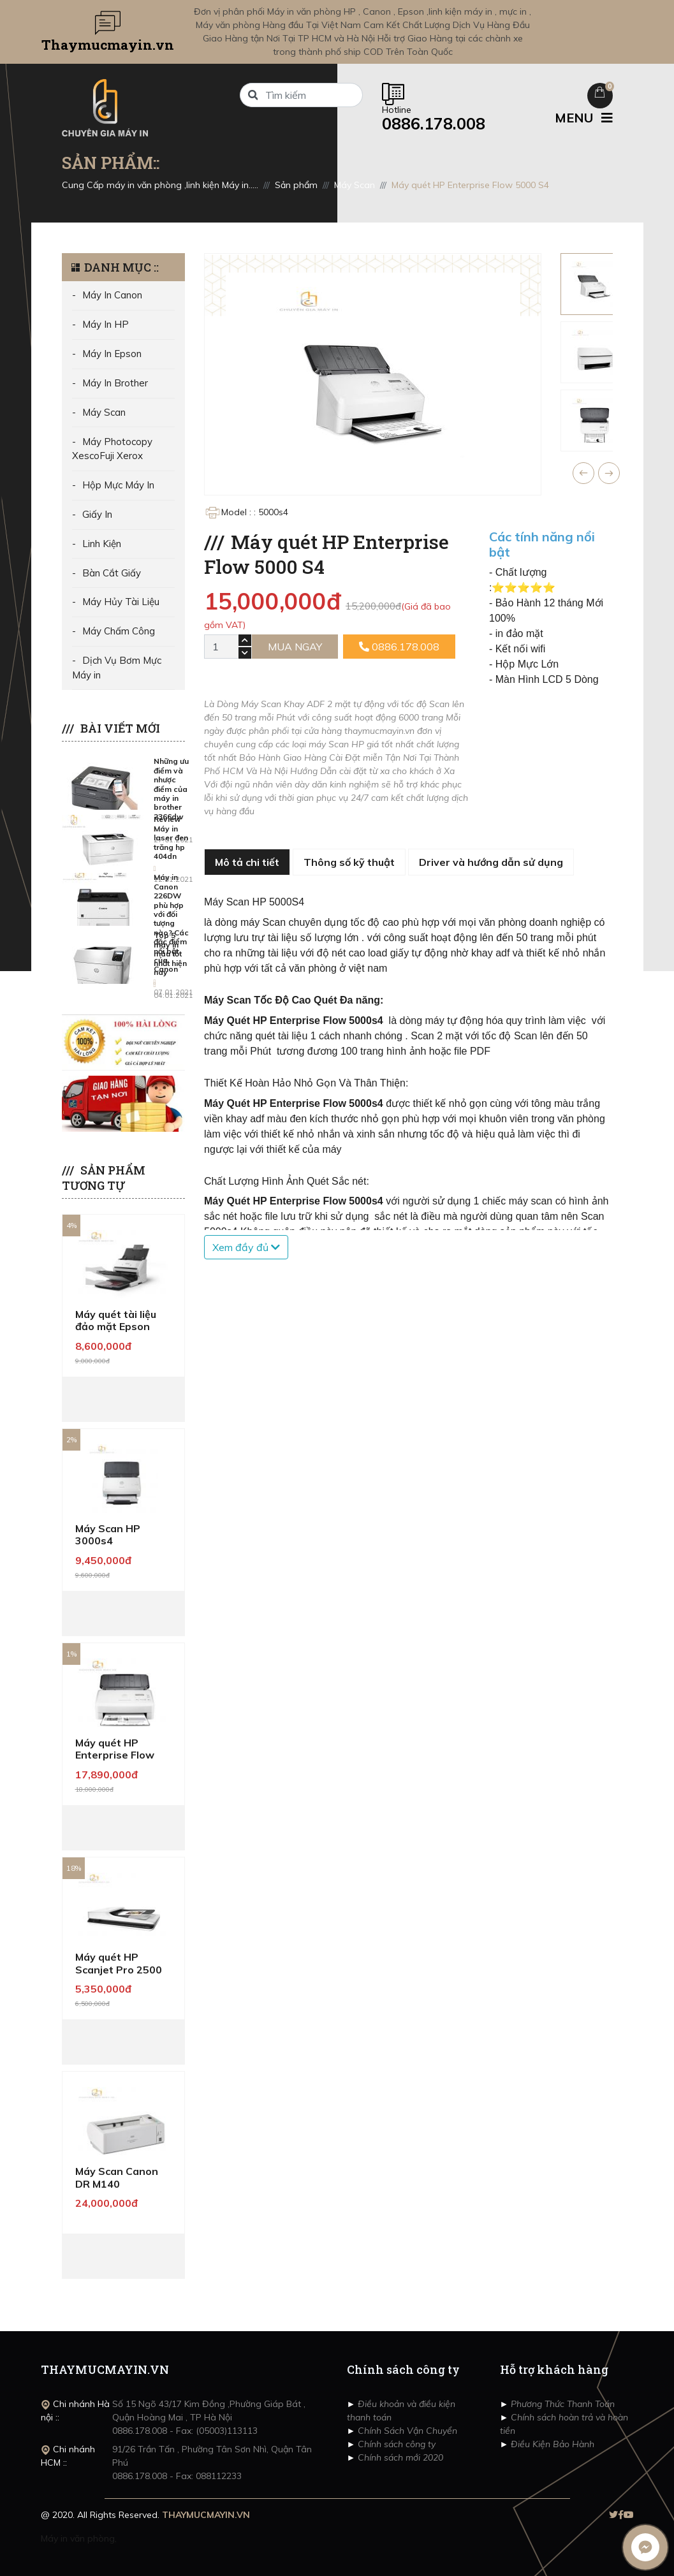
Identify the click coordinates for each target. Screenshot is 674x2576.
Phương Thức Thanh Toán (561, 2404)
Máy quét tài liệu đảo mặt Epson (115, 1320)
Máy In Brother (115, 383)
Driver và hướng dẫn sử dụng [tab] (491, 862)
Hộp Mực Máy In (118, 485)
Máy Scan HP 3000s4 (107, 1534)
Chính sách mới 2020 (399, 2457)
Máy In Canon (112, 295)
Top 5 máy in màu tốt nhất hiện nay (170, 953)
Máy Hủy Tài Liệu (120, 602)
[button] (583, 473)
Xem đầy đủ (246, 1247)
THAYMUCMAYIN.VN (206, 2515)
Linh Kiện (101, 544)
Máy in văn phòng (78, 2538)
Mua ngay (295, 646)
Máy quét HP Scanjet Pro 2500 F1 (118, 1968)
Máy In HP (105, 324)
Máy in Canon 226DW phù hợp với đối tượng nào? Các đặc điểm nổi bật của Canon (171, 923)
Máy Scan (104, 412)
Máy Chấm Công (118, 631)
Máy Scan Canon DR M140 (116, 2177)
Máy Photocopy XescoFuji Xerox (112, 448)
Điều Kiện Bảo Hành (551, 2444)
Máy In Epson (112, 354)
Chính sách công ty (395, 2444)
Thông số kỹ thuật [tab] (349, 862)
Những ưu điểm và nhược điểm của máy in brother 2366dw (171, 788)
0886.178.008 (399, 646)
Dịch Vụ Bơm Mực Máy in (116, 667)
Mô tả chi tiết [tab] (247, 862)
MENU (584, 118)
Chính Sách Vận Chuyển (406, 2430)
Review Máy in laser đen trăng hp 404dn (171, 837)
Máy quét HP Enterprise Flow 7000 (114, 1754)
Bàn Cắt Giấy (111, 573)
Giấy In (97, 514)
